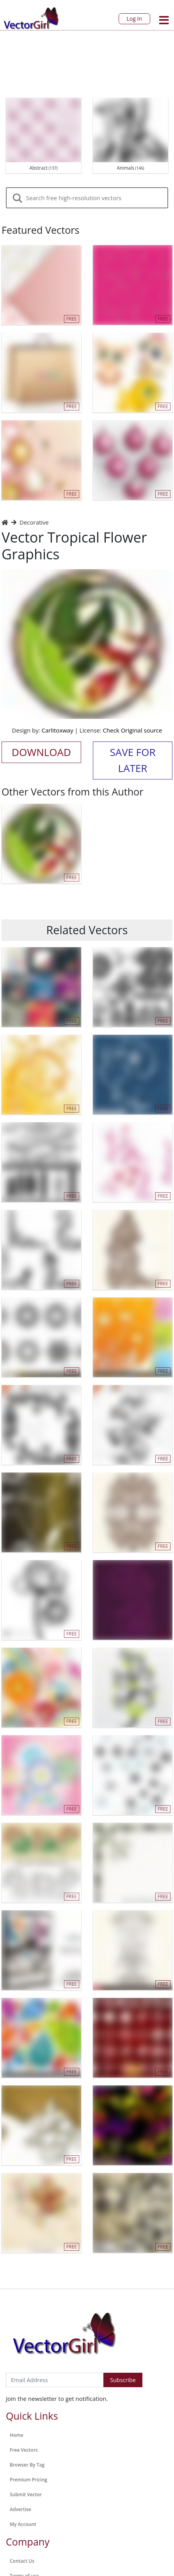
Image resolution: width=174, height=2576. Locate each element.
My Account (23, 2524)
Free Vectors (24, 2450)
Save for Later (132, 760)
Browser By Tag (27, 2464)
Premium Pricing (28, 2479)
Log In (134, 18)
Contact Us (22, 2561)
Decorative (34, 522)
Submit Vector (26, 2494)
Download (41, 752)
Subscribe (123, 2380)
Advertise (20, 2509)
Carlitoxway (57, 730)
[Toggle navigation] (164, 20)
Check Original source (132, 730)
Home (16, 2435)
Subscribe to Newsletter (38, 2364)
